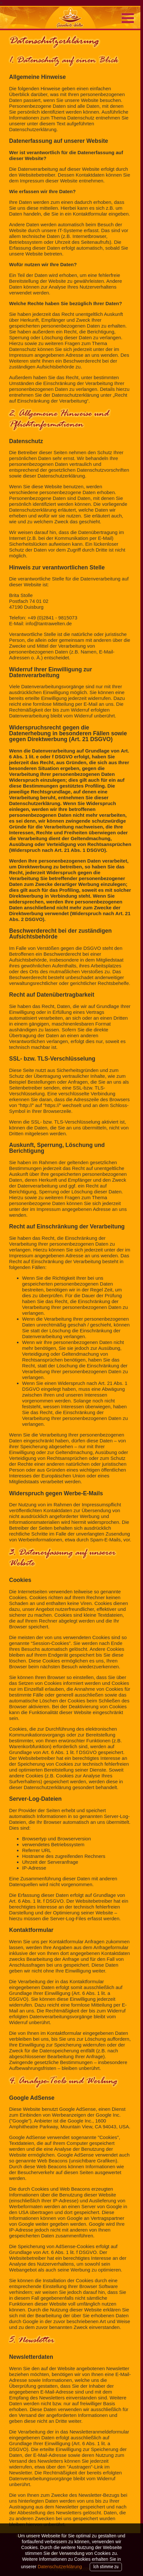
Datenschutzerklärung (60, 2566)
